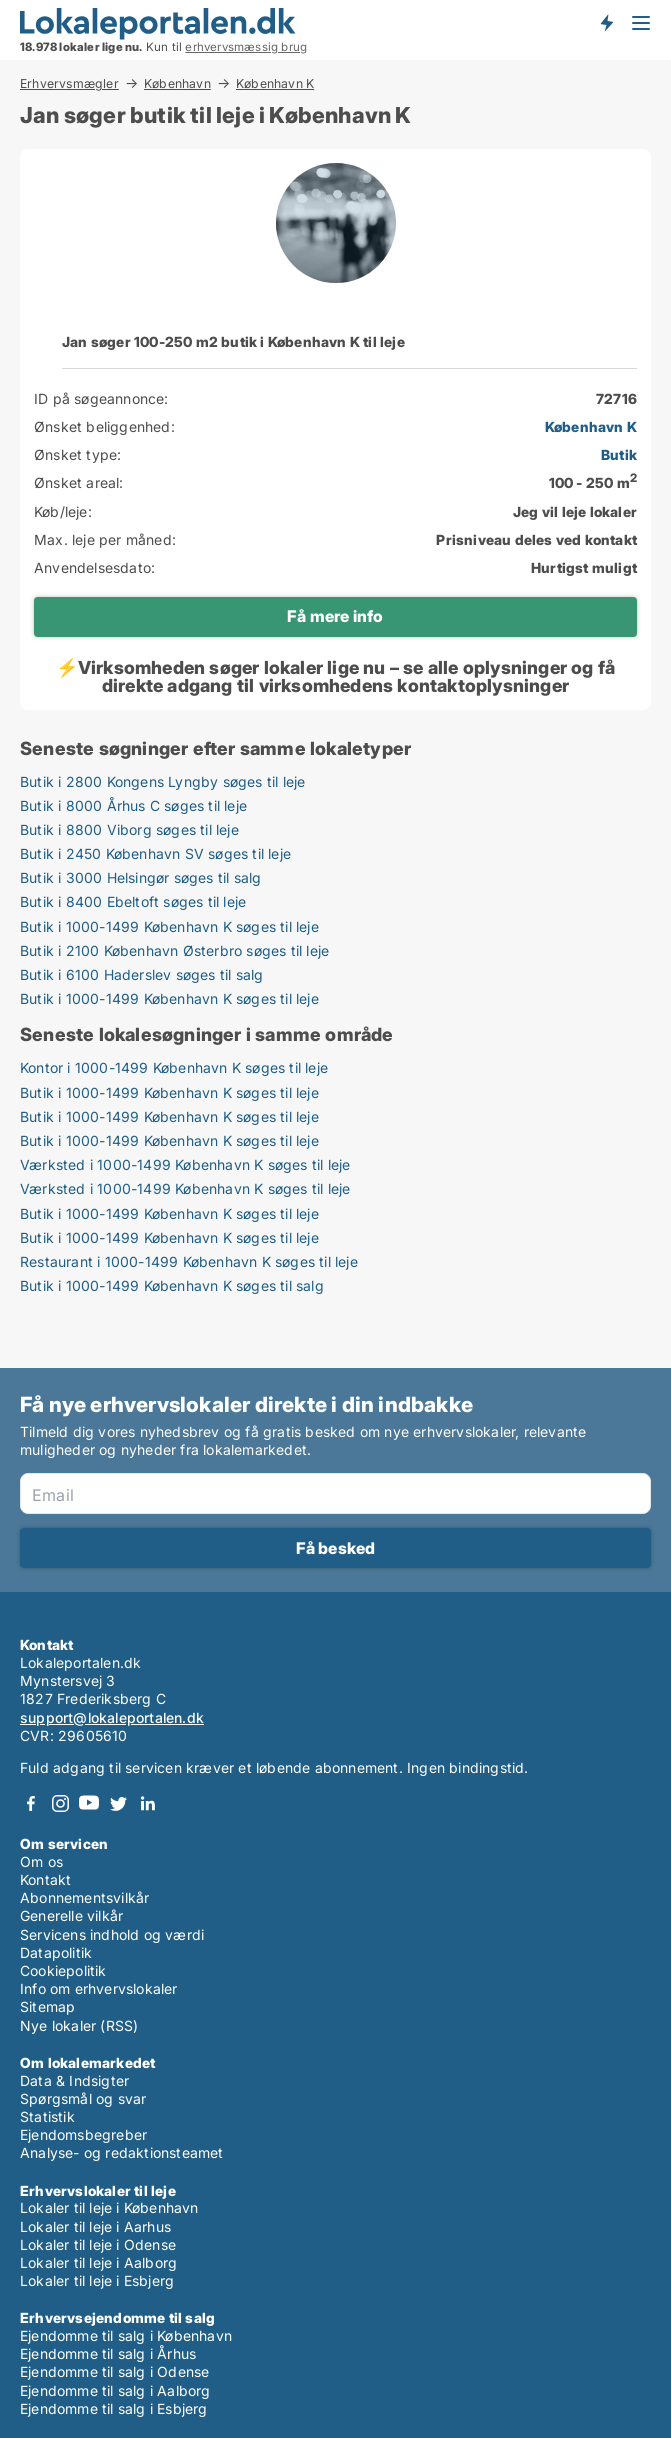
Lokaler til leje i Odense (98, 2244)
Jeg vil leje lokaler (575, 511)
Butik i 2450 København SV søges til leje (155, 853)
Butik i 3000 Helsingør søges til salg (140, 877)
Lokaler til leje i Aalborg (98, 2262)
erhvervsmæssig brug (246, 47)
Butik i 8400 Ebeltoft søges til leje (133, 901)
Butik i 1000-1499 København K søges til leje (169, 926)
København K (275, 84)
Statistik (47, 2116)
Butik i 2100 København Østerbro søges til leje (174, 950)
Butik (619, 454)
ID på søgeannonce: (101, 398)
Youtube (89, 1803)
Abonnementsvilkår (84, 1897)
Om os (41, 1861)
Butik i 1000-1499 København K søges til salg (172, 1285)
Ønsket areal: (79, 482)
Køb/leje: (63, 511)
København (177, 83)
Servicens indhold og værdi (112, 1934)
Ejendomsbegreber (83, 2134)
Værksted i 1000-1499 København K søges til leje (185, 1164)
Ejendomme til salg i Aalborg (115, 2390)
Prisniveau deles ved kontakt (536, 539)
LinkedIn (147, 1803)
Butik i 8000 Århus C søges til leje (133, 805)
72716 (616, 398)
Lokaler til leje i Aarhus (95, 2226)
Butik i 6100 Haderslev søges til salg (141, 974)
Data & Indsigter (74, 2080)
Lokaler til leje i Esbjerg (97, 2280)
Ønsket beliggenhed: (104, 426)
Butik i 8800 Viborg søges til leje (129, 829)
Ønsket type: (77, 454)
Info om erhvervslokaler (99, 1988)
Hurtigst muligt (584, 567)
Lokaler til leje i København (109, 2207)
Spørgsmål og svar (83, 2098)
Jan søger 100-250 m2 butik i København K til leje (233, 341)
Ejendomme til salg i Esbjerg (114, 2408)
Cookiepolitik (63, 1970)
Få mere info (335, 616)
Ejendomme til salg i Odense (114, 2371)
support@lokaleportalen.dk (112, 1717)
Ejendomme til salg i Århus (108, 2353)
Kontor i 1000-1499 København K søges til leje (174, 1067)
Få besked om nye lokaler (606, 23)
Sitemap (47, 2006)
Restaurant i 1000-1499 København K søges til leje (189, 1261)
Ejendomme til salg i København (126, 2335)
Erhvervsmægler (69, 83)
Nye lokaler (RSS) (79, 2025)
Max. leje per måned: (105, 539)
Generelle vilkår (71, 1915)
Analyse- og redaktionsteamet (122, 2152)
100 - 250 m (593, 482)
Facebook (31, 1803)
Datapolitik (56, 1952)
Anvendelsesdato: (94, 567)
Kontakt (45, 1879)
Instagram (60, 1803)
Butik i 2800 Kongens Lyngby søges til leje (162, 781)
